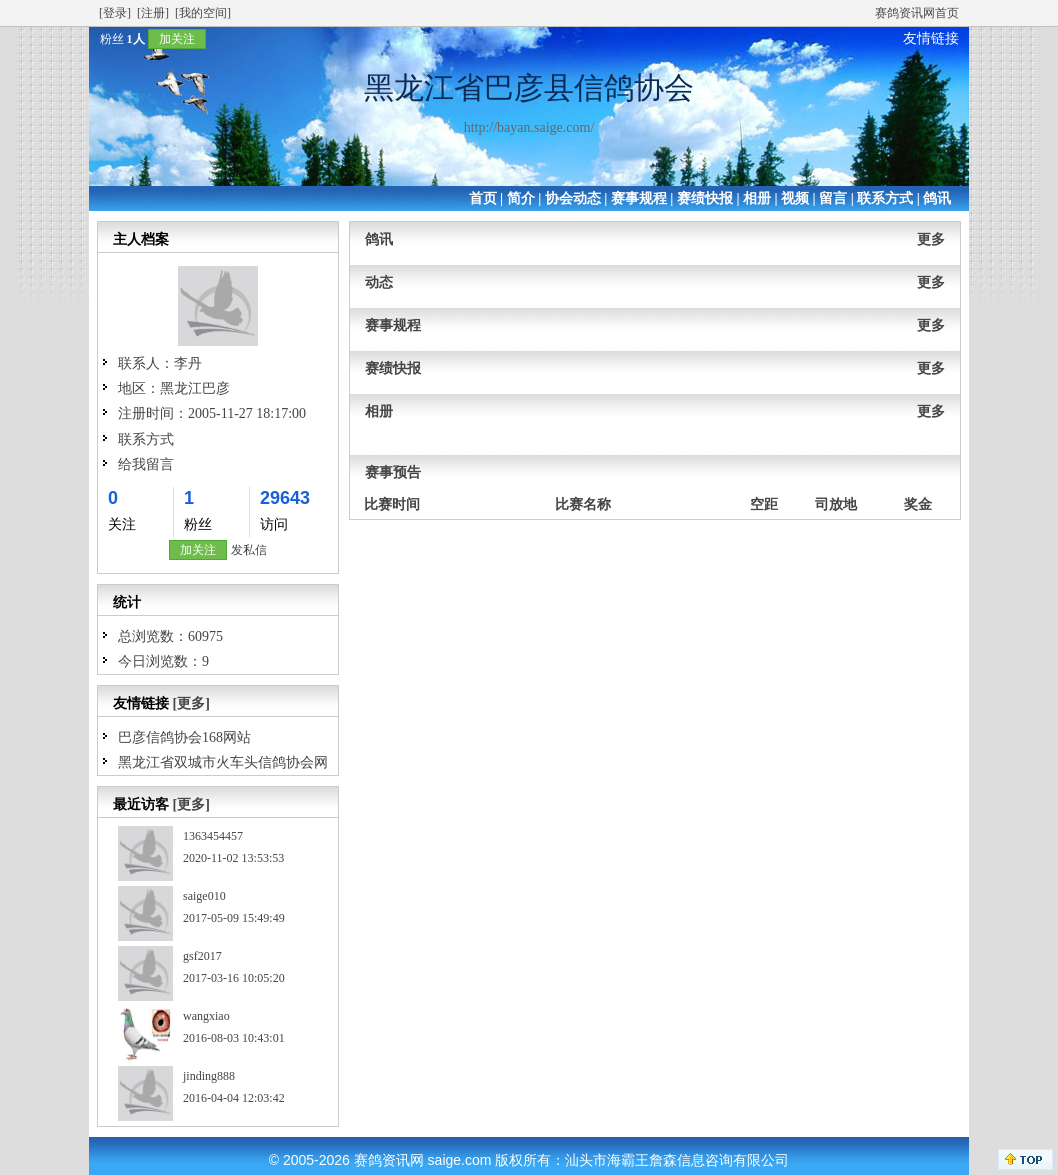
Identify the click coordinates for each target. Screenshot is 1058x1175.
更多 (931, 239)
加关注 (177, 39)
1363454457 (213, 836)
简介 (521, 198)
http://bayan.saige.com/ (529, 127)
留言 (833, 198)
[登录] (115, 13)
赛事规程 (639, 198)
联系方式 (885, 198)
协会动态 (573, 198)
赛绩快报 (705, 198)
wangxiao (206, 1016)
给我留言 (146, 464)
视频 (795, 198)
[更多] (191, 703)
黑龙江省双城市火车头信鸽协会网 (223, 762)
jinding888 (209, 1076)
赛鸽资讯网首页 (917, 13)
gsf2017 (202, 956)
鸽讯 (937, 198)
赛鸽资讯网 (389, 1160)
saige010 (204, 896)
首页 (483, 198)
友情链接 (931, 38)
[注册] (153, 13)
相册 (757, 198)
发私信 (249, 550)
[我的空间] (203, 13)
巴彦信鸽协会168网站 (184, 737)
